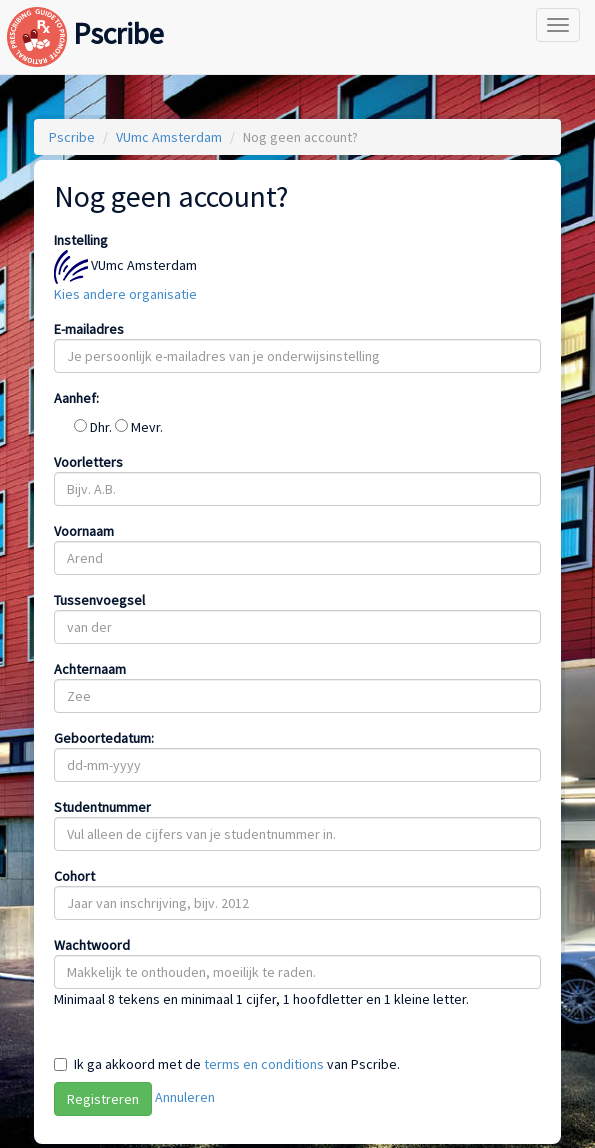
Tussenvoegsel (99, 600)
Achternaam (90, 669)
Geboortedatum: (104, 738)
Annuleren (185, 1097)
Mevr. (139, 427)
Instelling (81, 240)
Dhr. (94, 427)
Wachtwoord (92, 945)
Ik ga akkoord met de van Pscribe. (237, 1064)
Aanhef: (76, 398)
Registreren (103, 1099)
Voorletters (88, 462)
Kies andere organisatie (125, 294)
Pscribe (85, 13)
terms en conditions (264, 1064)
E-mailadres (89, 329)
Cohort (74, 876)
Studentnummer (102, 807)
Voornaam (84, 531)
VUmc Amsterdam (169, 137)
